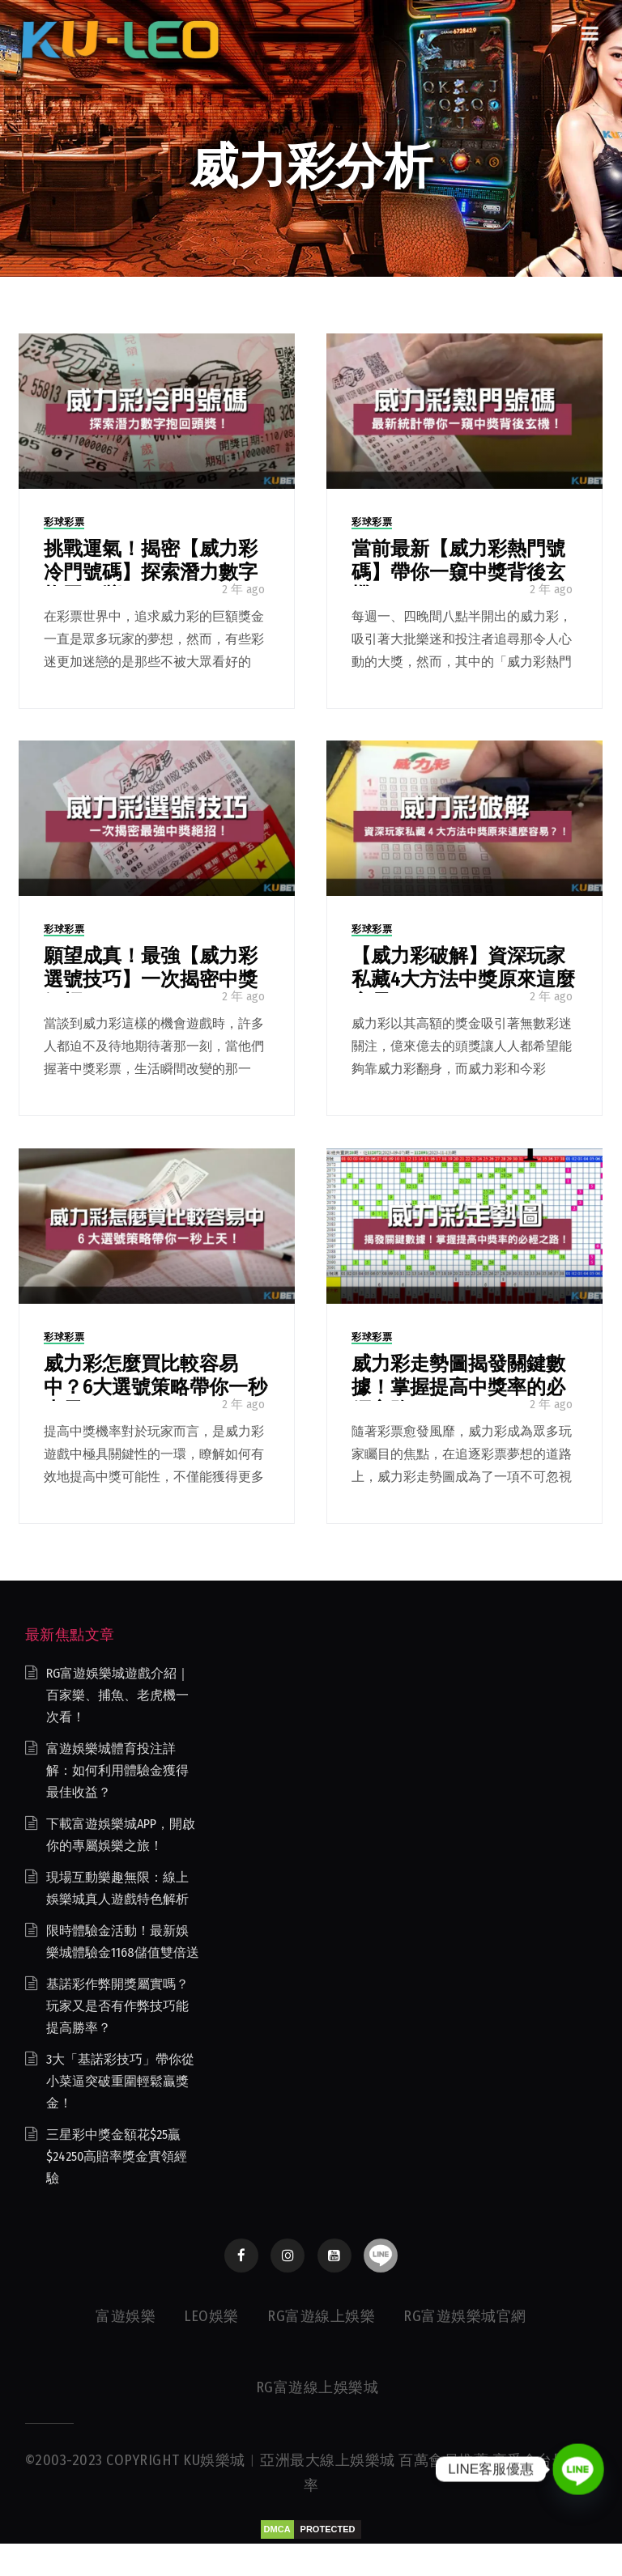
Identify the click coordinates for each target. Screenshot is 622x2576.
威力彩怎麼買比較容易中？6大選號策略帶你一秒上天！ (155, 1387)
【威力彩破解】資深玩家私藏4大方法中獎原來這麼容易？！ (463, 979)
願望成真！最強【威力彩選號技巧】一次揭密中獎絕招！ (151, 979)
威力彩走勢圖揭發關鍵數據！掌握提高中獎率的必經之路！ (458, 1387)
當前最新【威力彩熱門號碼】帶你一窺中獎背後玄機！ (458, 572)
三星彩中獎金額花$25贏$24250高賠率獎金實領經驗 (116, 2156)
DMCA (277, 2529)
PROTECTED (328, 2529)
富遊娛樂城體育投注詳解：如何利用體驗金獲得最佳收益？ (117, 1770)
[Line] (578, 2469)
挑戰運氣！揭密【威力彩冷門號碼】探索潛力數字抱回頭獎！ (151, 572)
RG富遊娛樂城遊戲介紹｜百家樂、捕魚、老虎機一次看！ (118, 1695)
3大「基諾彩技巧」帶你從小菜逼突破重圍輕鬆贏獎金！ (120, 2081)
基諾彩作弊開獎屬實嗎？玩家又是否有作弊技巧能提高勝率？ (117, 2005)
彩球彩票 (64, 522)
